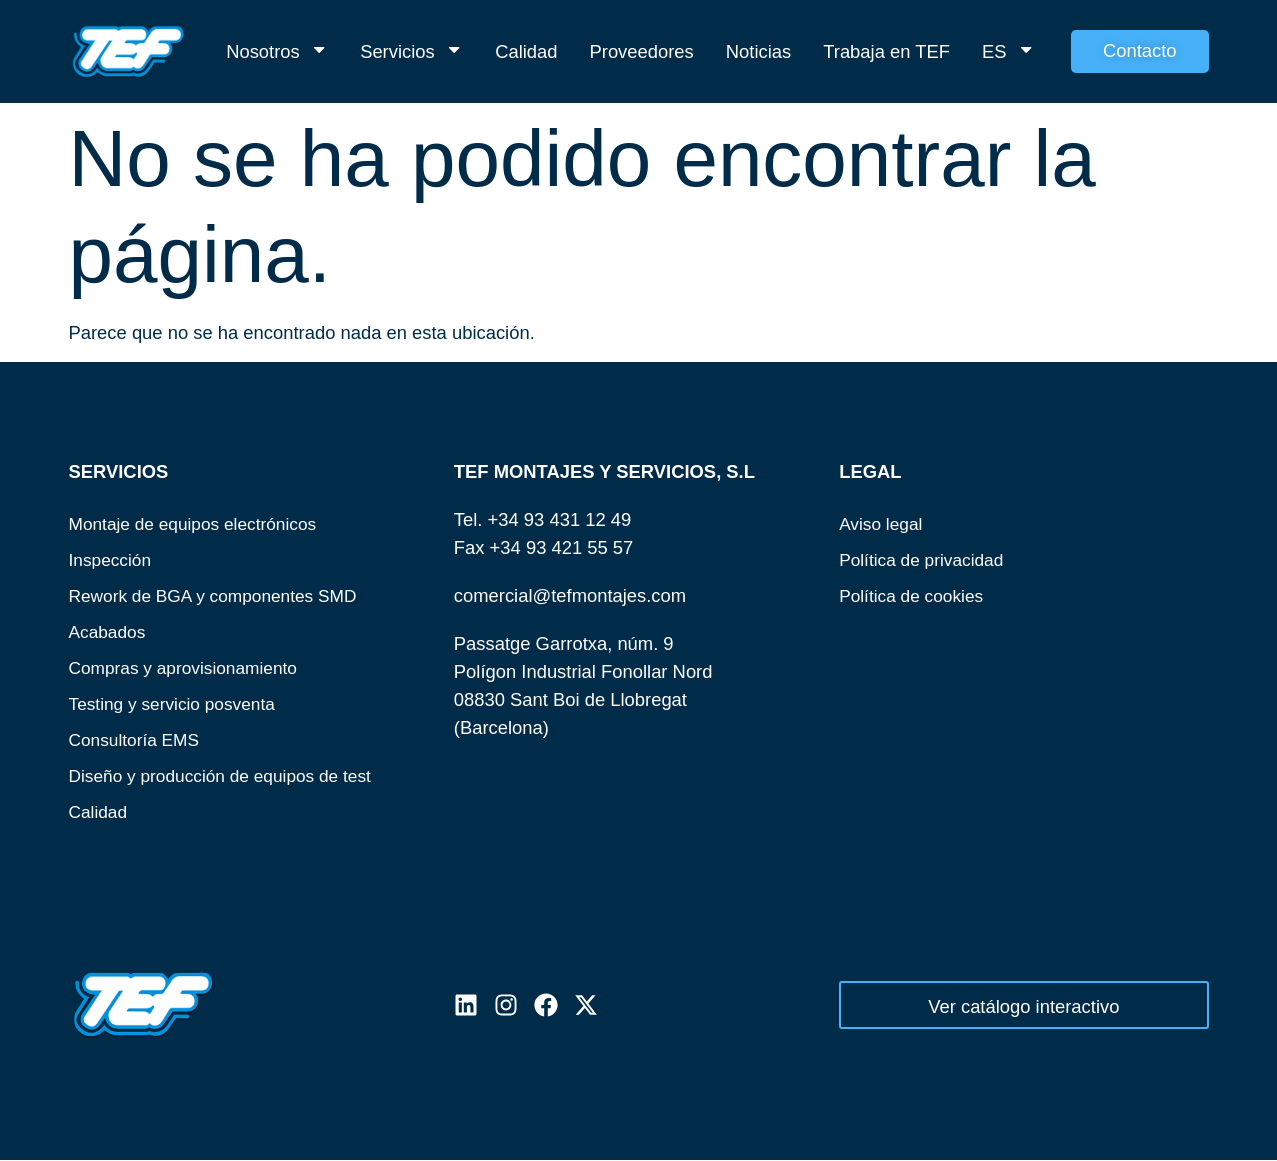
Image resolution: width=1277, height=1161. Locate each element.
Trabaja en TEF (886, 51)
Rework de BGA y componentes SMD (222, 595)
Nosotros (277, 51)
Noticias (758, 51)
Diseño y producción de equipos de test (230, 775)
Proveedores (642, 51)
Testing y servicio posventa (179, 703)
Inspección (113, 559)
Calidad (526, 51)
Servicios (411, 51)
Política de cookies (915, 595)
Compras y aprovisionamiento (190, 667)
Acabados (110, 631)
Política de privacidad (926, 559)
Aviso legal (883, 523)
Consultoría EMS (138, 739)
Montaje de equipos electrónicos (201, 523)
